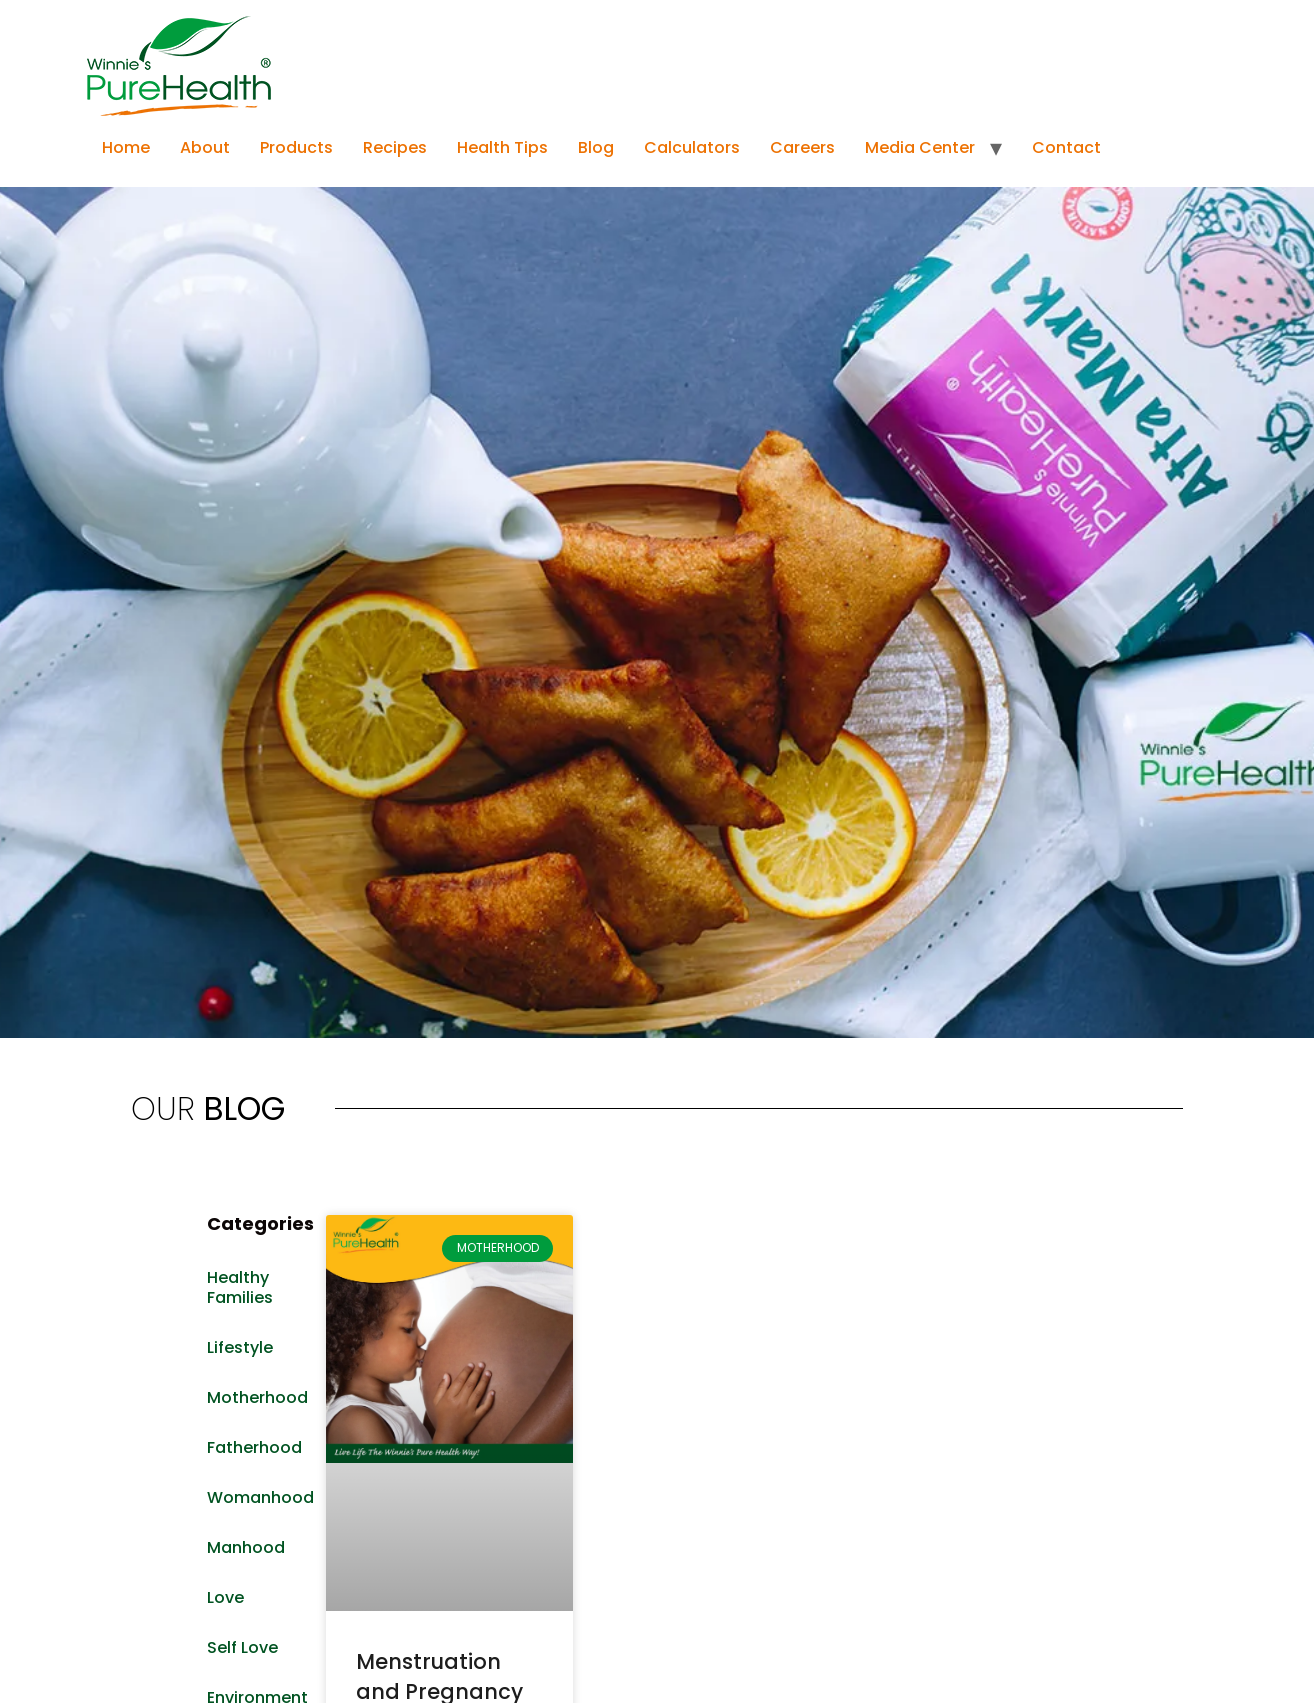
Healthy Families (240, 1287)
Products (296, 147)
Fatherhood (254, 1447)
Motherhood (256, 1397)
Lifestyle (240, 1347)
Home (126, 147)
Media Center (920, 147)
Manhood (246, 1547)
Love (225, 1597)
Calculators (692, 147)
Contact (1066, 147)
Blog (596, 147)
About (205, 147)
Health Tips (502, 147)
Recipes (395, 147)
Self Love (242, 1647)
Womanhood (256, 1497)
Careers (802, 147)
